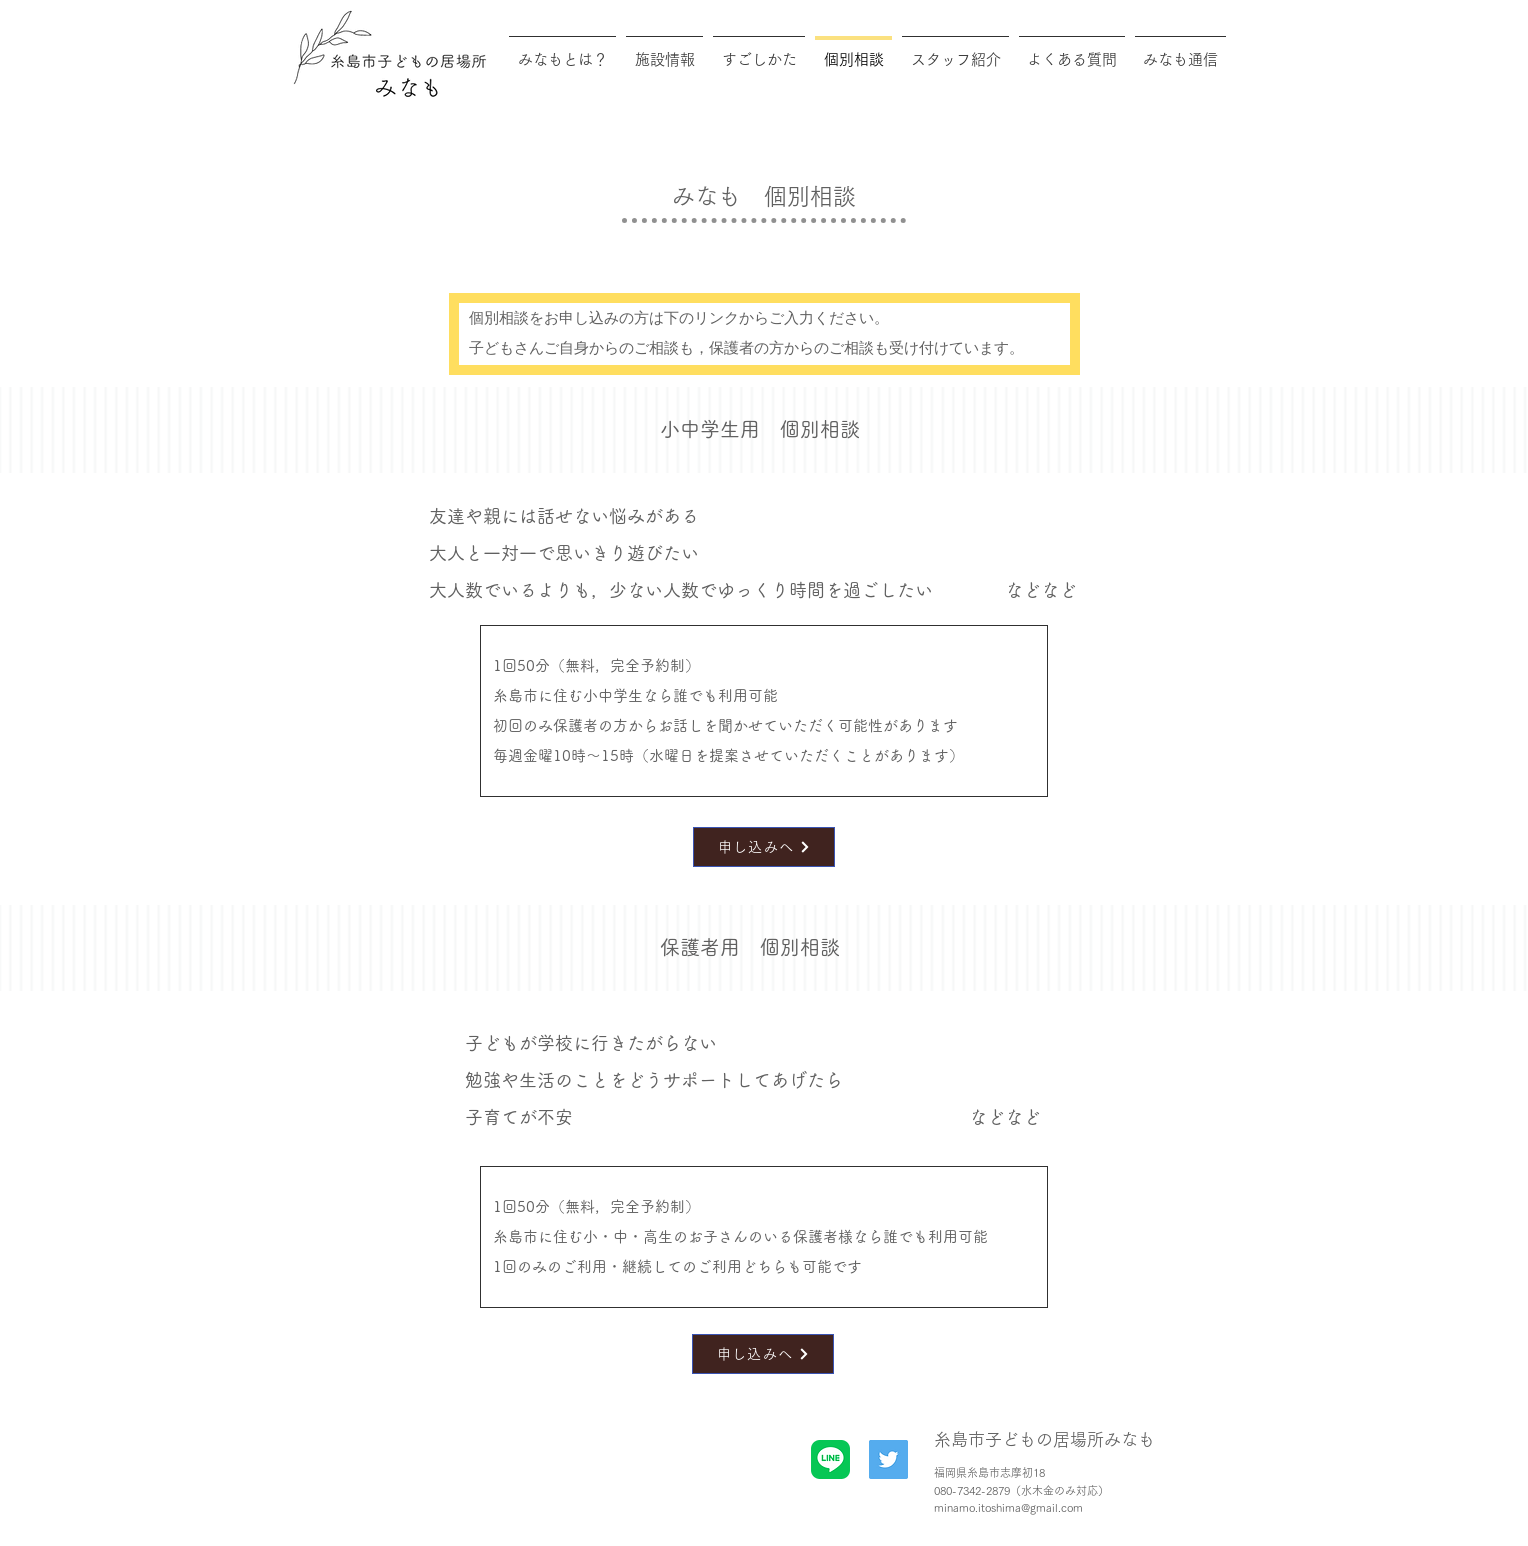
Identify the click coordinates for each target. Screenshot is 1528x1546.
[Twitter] (888, 1459)
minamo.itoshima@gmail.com (1008, 1507)
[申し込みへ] (764, 847)
